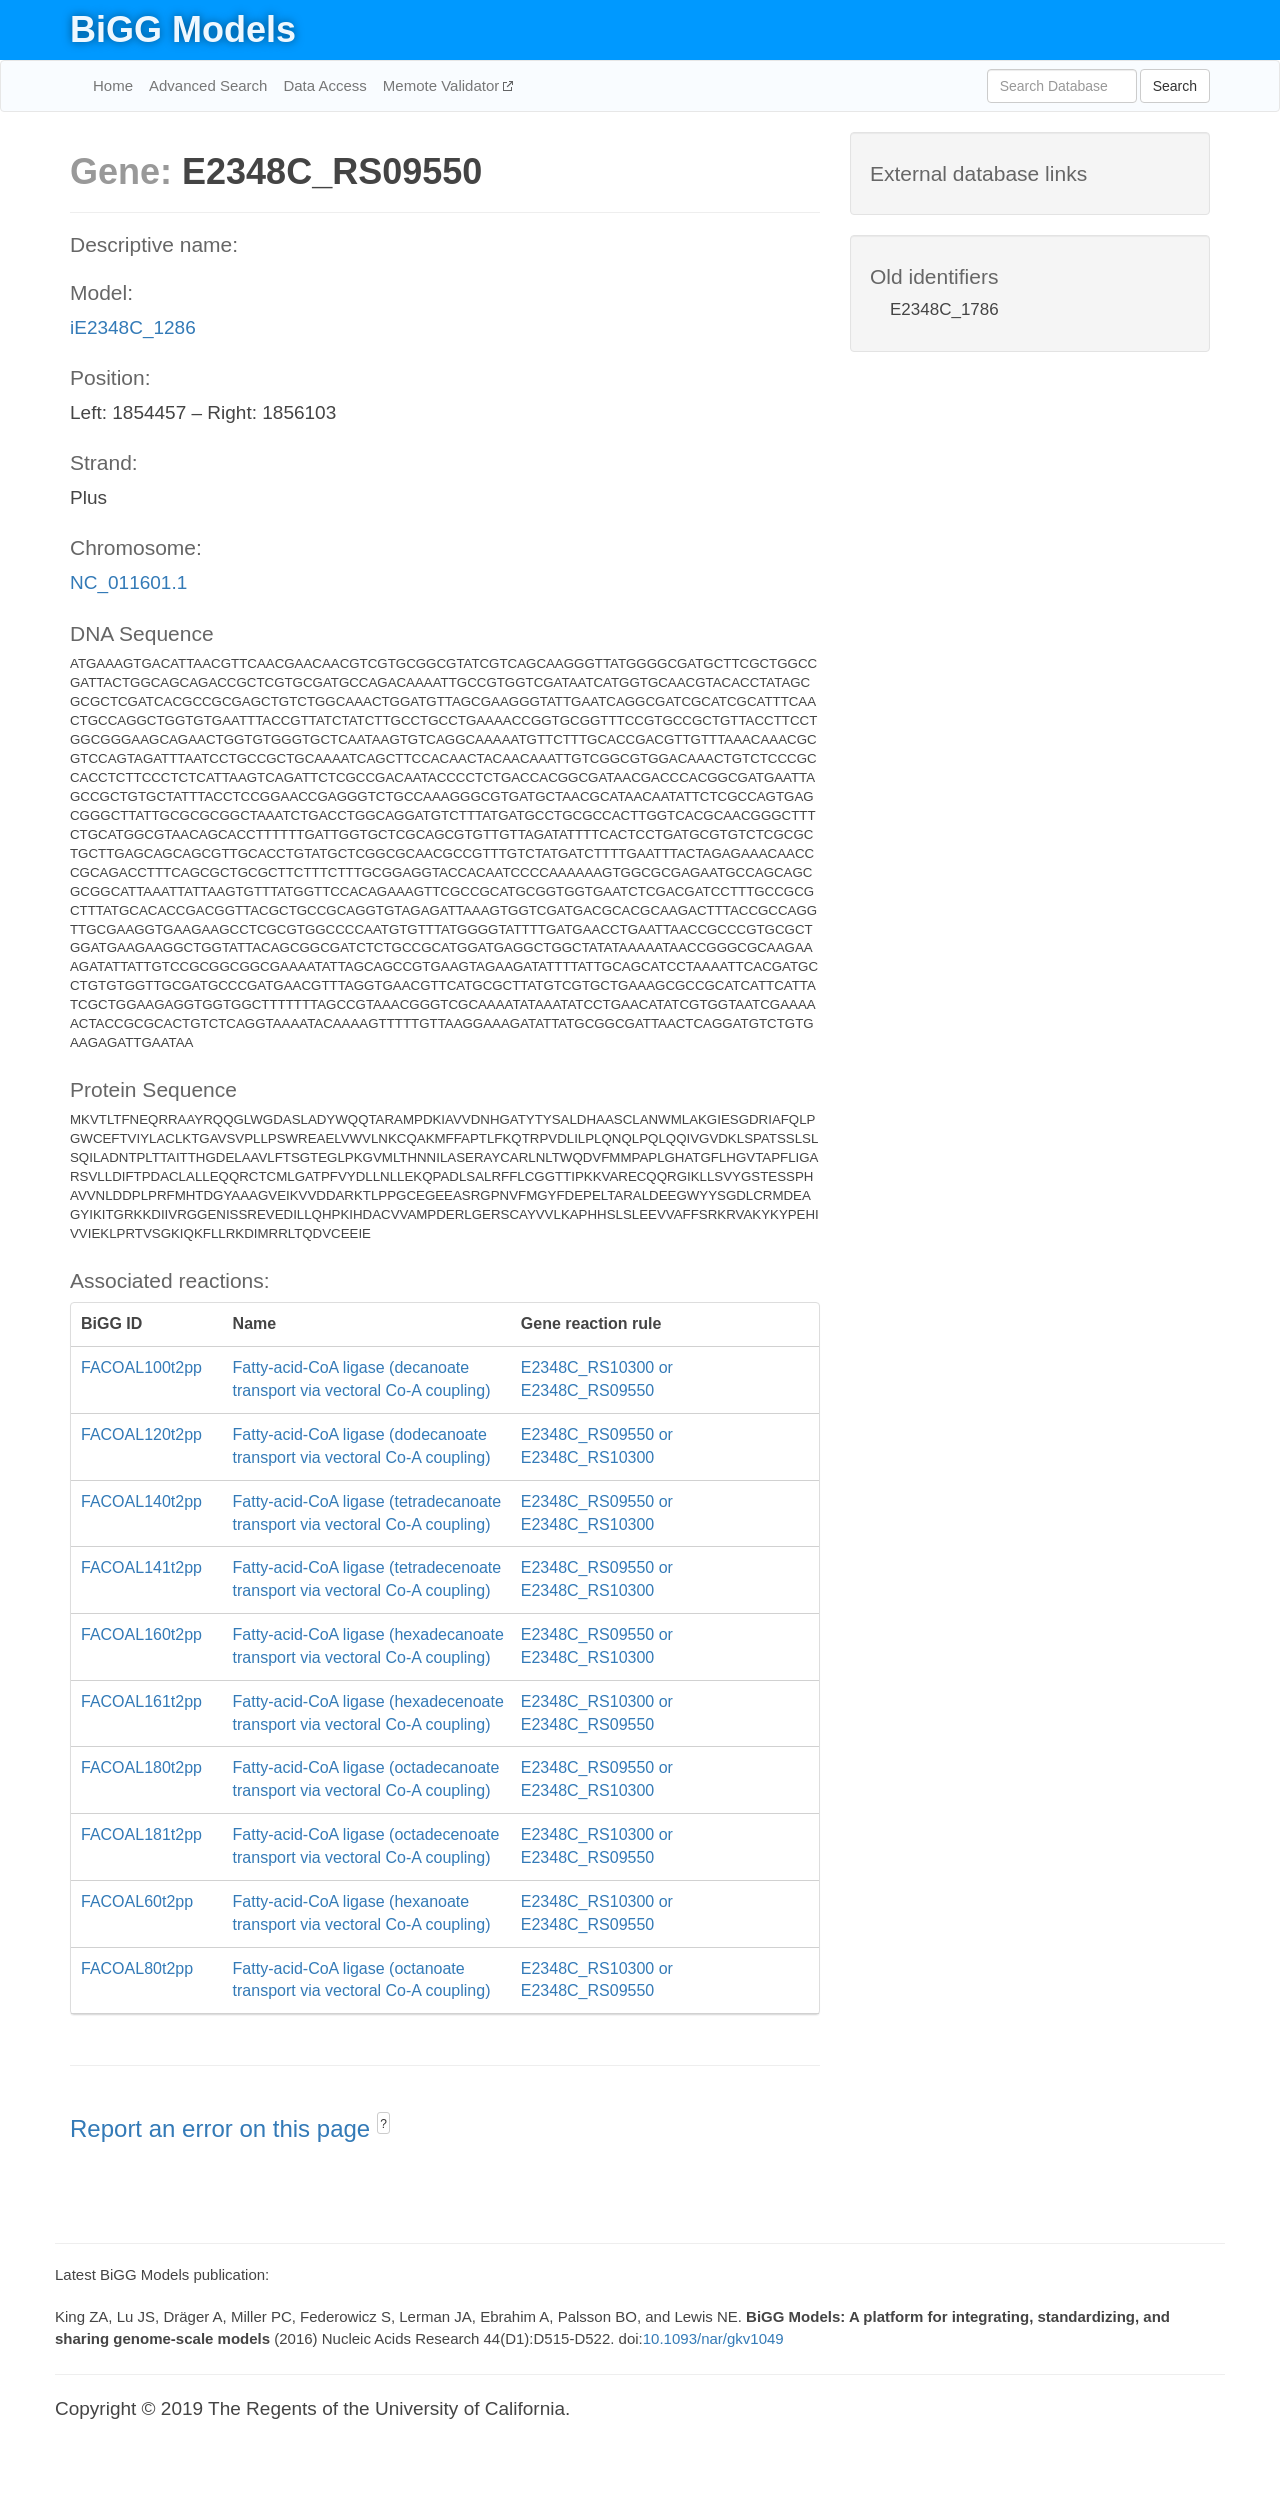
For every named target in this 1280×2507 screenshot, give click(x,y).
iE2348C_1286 (133, 327)
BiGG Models (183, 29)
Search (1175, 86)
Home (113, 85)
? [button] (383, 2124)
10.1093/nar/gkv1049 (713, 2338)
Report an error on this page (223, 2128)
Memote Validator (443, 85)
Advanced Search (208, 85)
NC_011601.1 (128, 582)
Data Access (324, 85)
